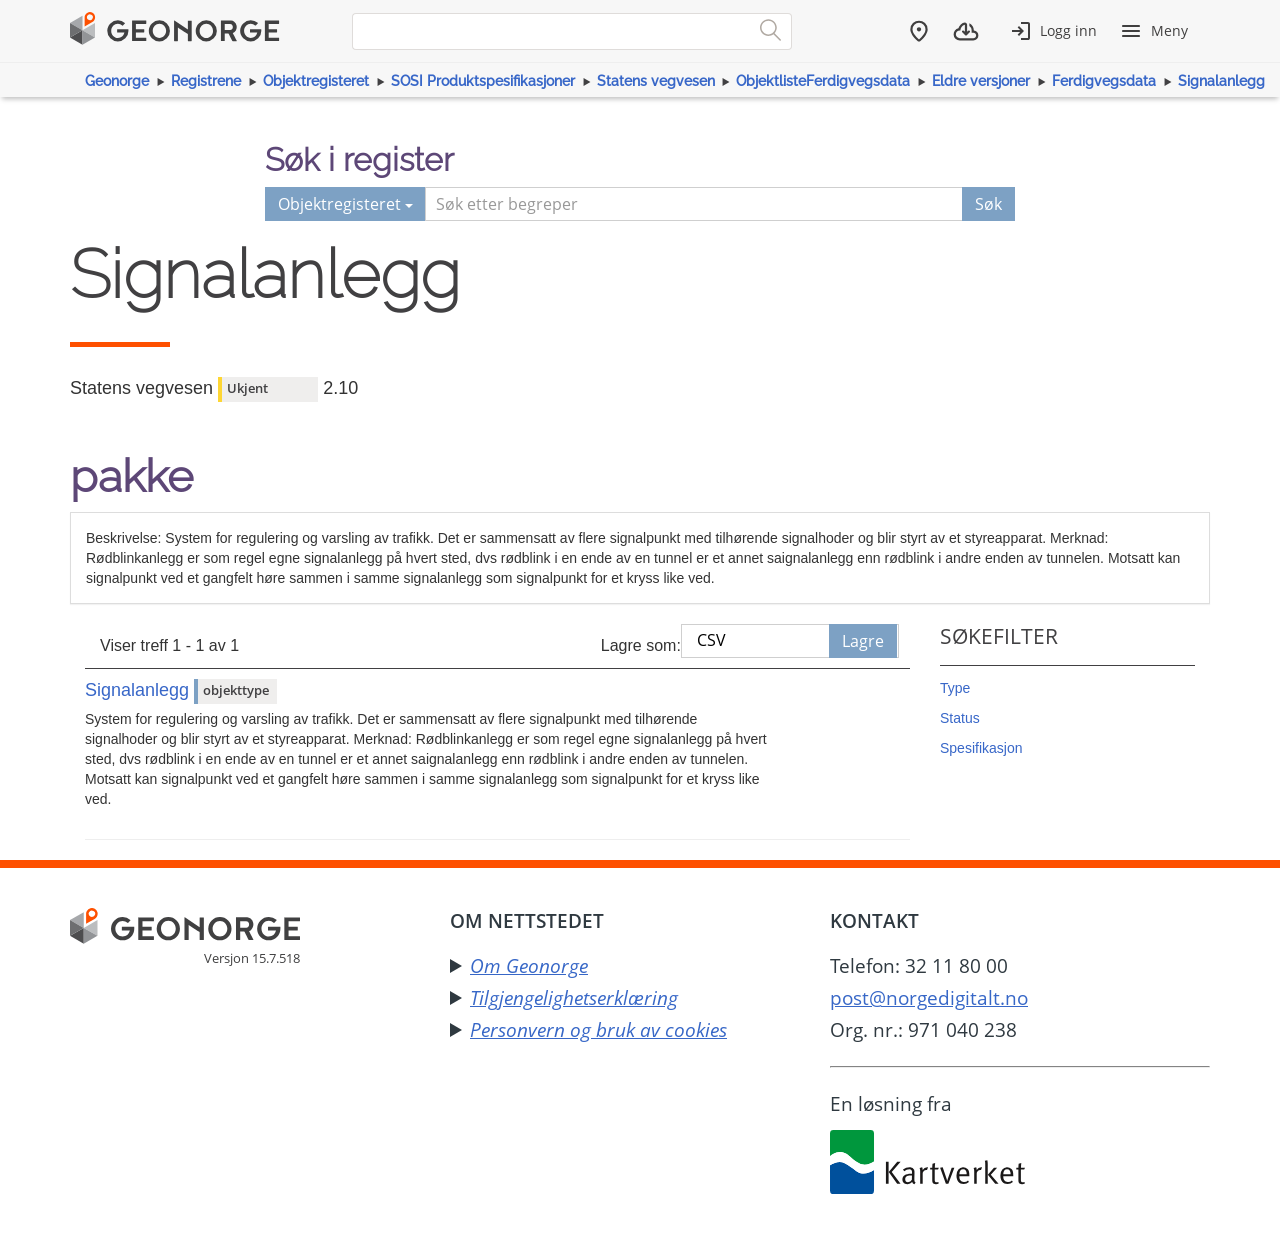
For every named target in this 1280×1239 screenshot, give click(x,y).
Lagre (863, 641)
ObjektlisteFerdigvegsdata (823, 81)
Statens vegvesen (656, 81)
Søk (988, 204)
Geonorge (117, 81)
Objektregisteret (316, 81)
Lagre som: (641, 645)
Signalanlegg (1221, 81)
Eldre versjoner (981, 81)
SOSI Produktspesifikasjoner (483, 81)
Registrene (206, 81)
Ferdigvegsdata (1104, 81)
